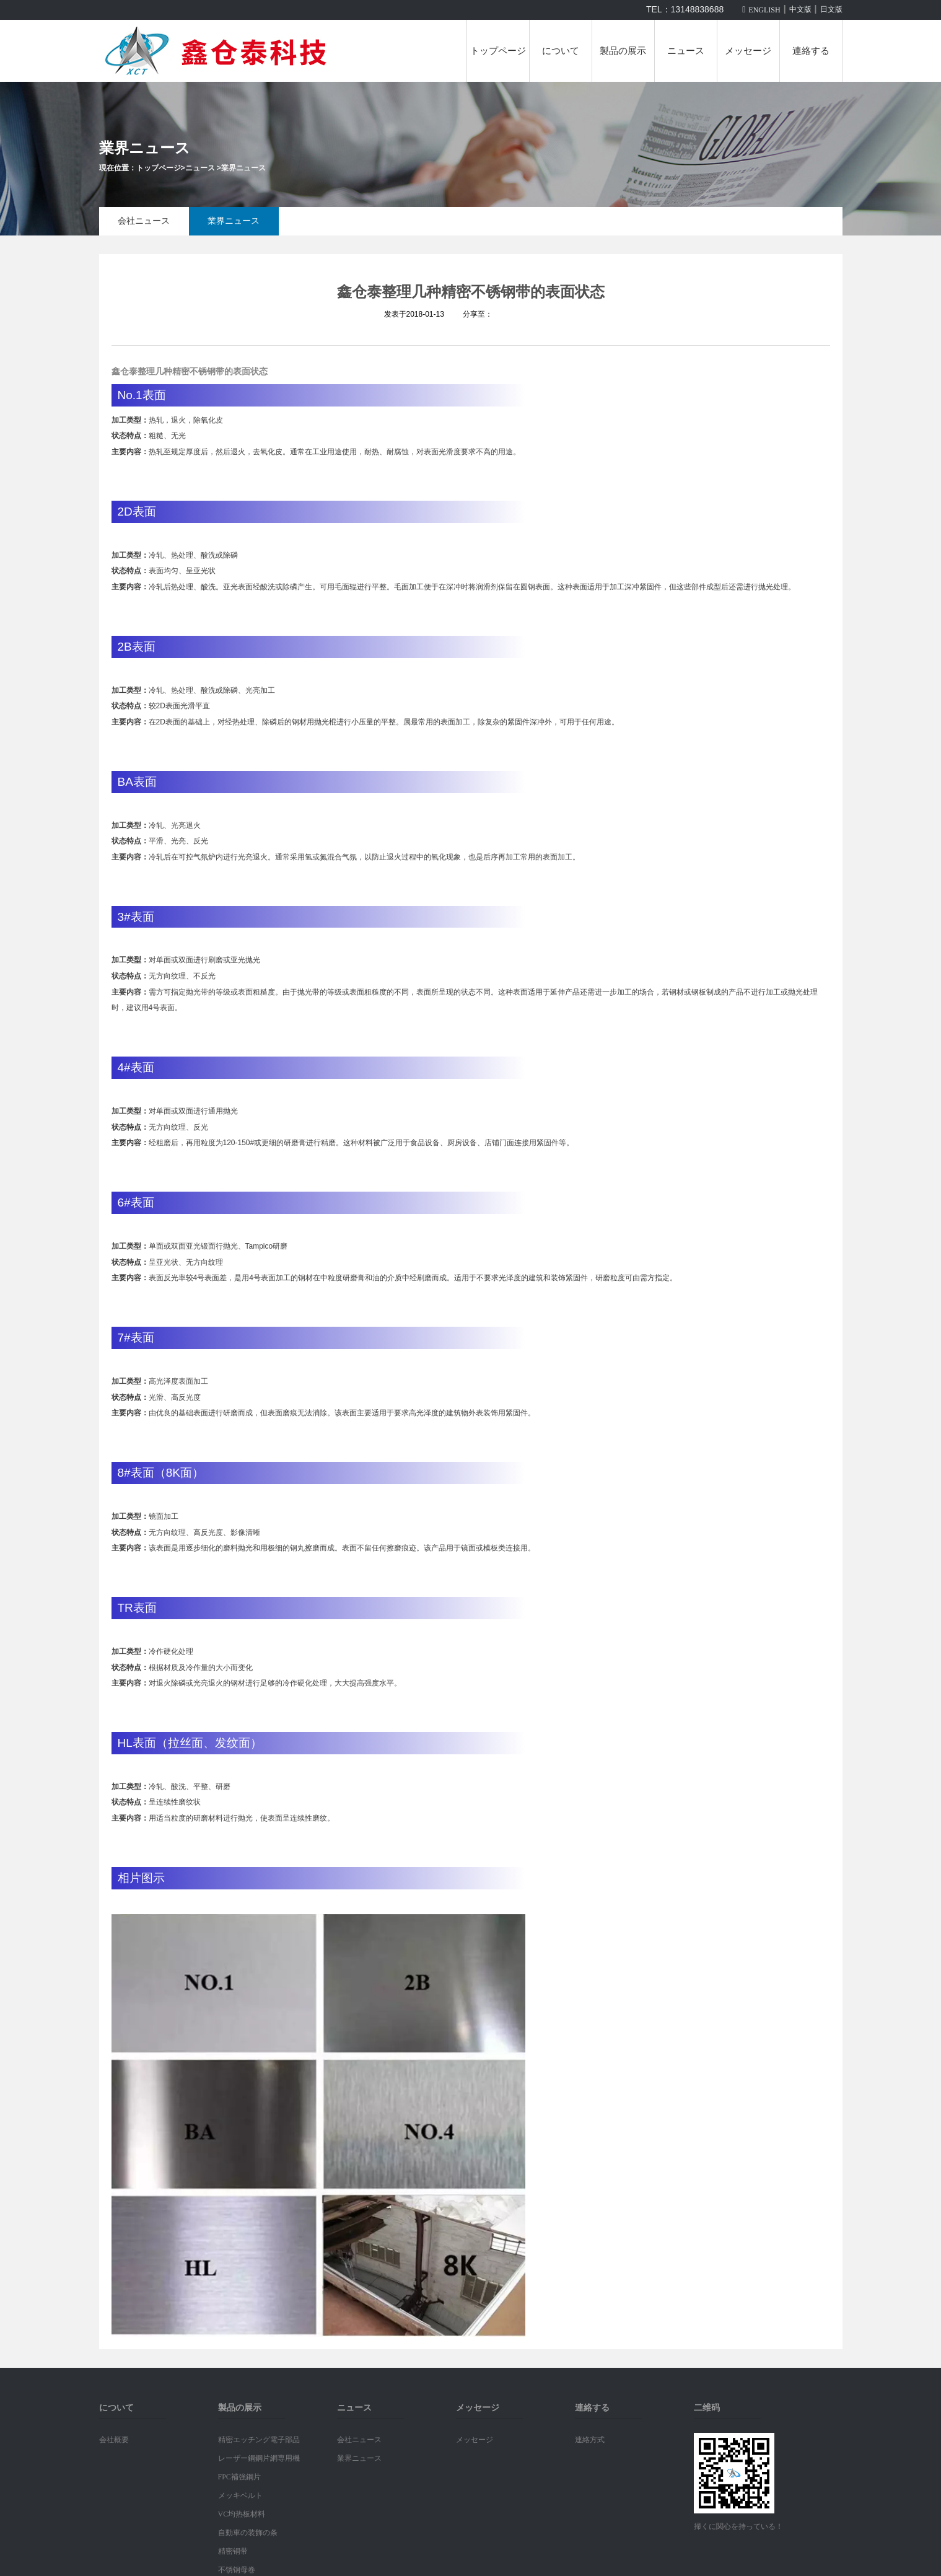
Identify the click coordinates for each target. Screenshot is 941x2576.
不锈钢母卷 (236, 2569)
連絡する (810, 51)
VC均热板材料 (242, 2514)
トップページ (498, 51)
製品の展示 (623, 51)
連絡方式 (590, 2439)
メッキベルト (240, 2495)
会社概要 (114, 2439)
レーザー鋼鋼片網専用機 (259, 2458)
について (560, 51)
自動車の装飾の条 (248, 2532)
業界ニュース (243, 168)
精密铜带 (233, 2551)
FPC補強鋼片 (239, 2477)
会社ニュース (144, 221)
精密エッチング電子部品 (259, 2439)
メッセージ (748, 51)
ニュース (685, 51)
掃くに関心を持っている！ (738, 2526)
